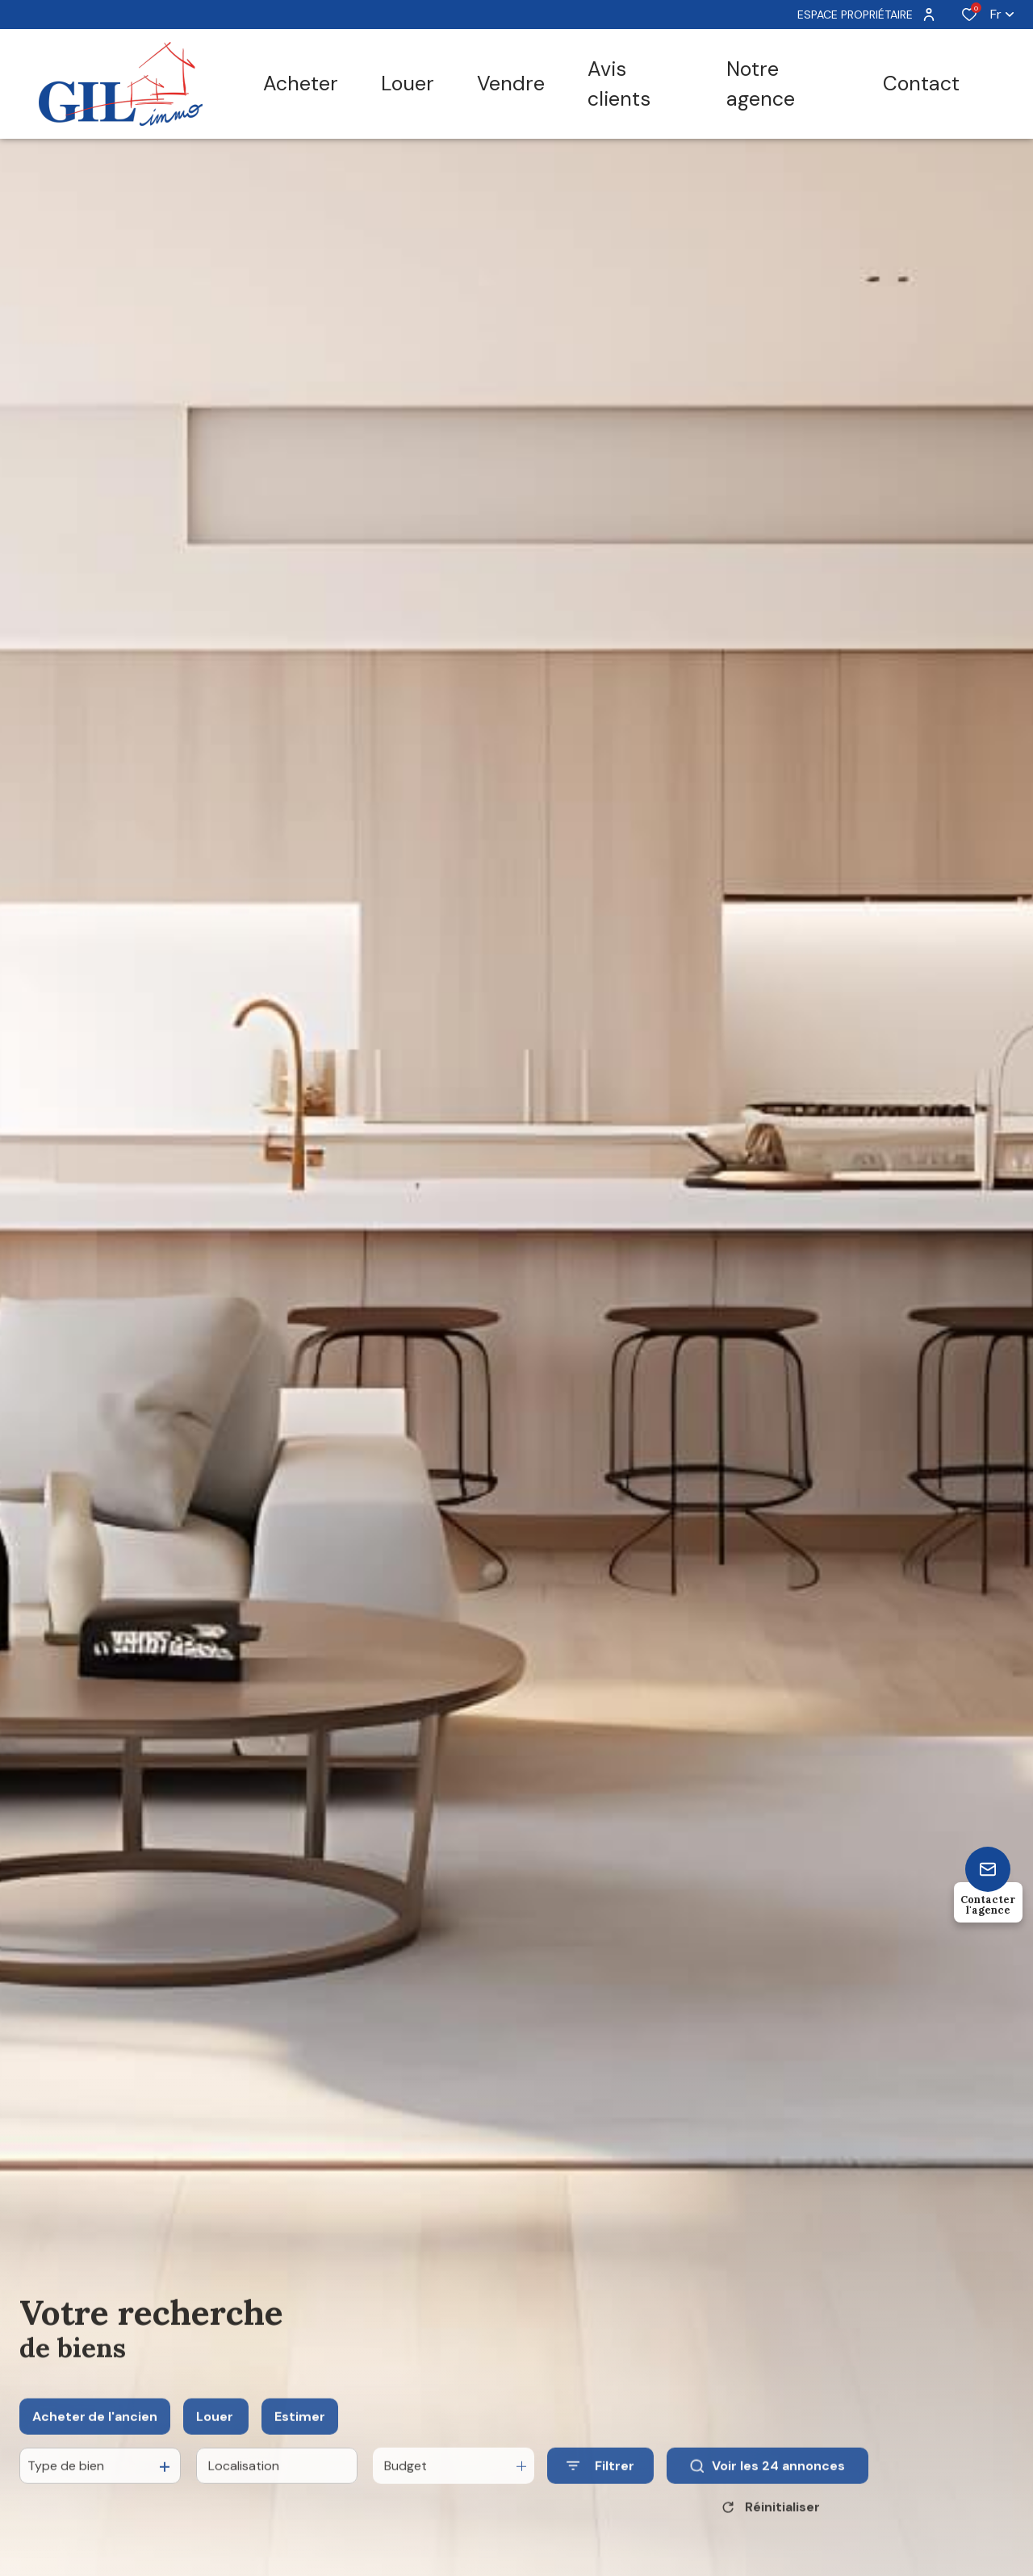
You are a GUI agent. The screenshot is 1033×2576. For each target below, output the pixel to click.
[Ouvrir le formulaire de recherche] (600, 2482)
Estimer (299, 2432)
